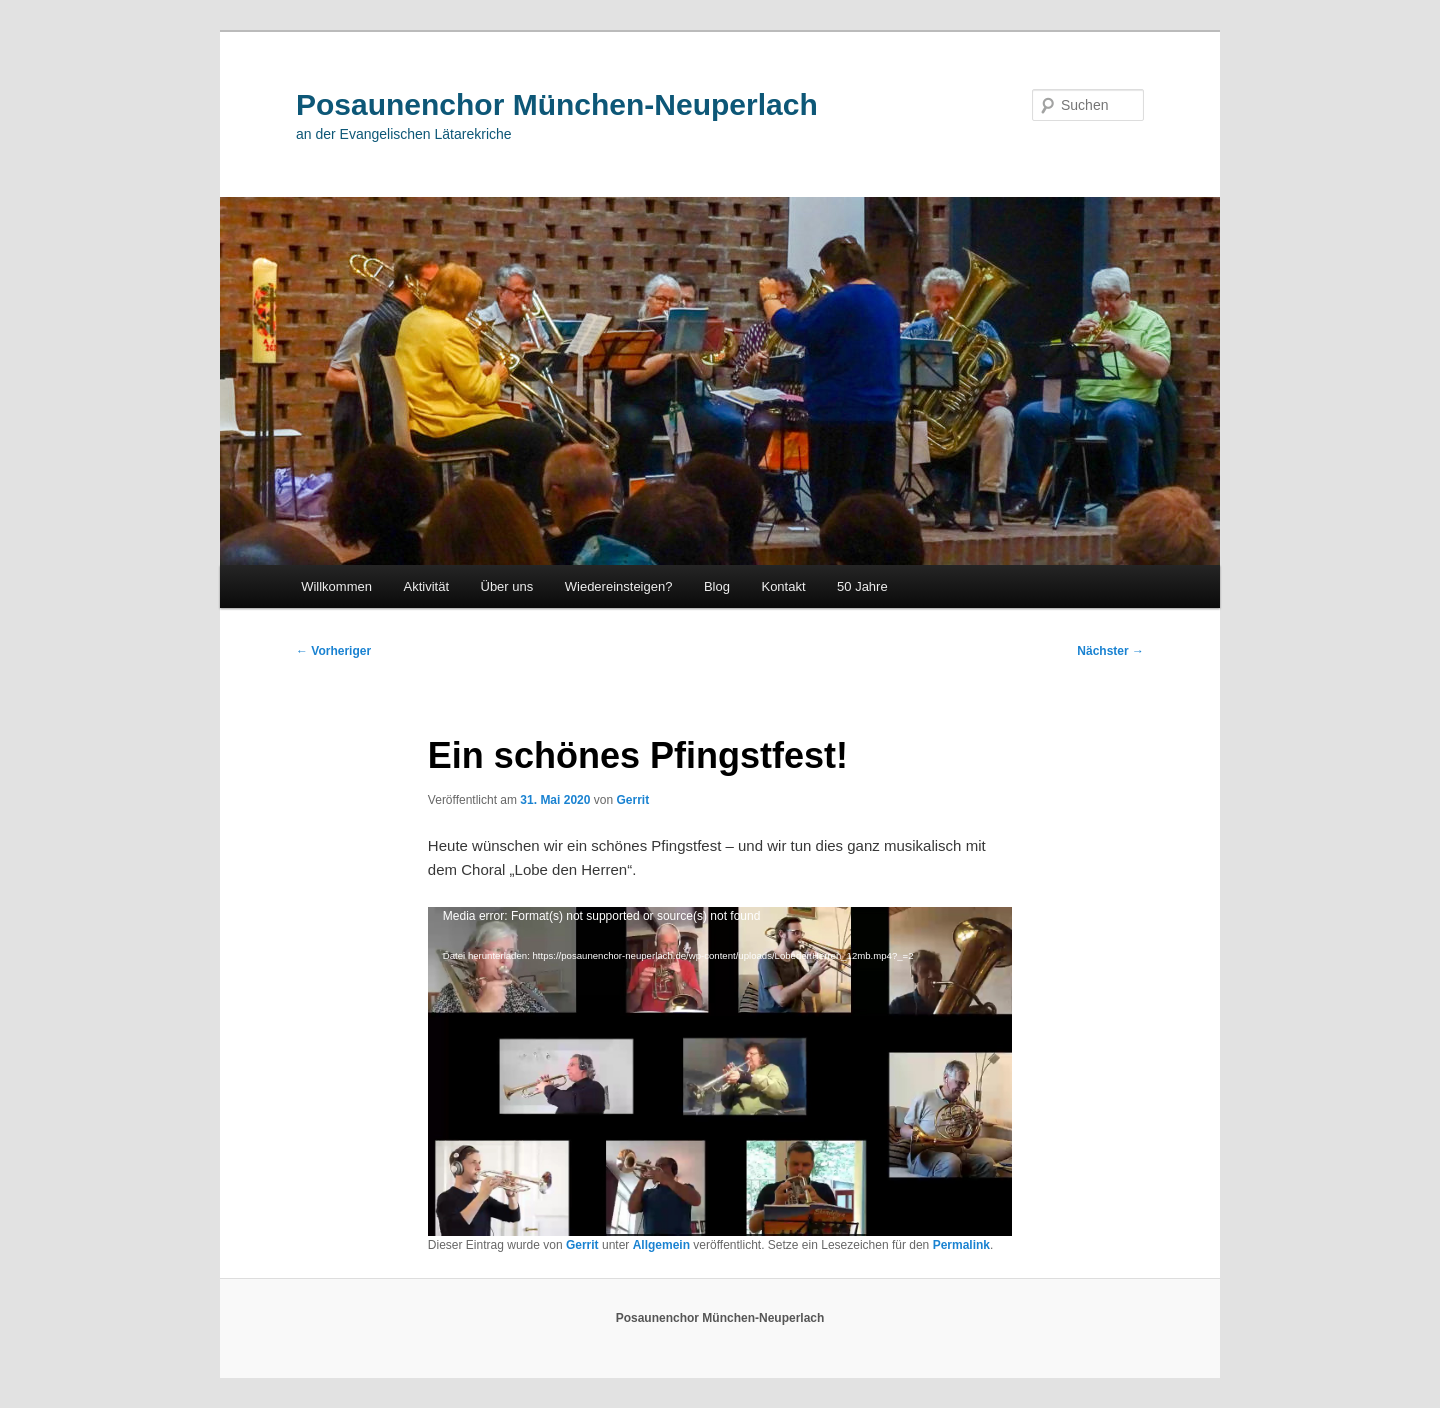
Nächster (1110, 651)
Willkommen (336, 586)
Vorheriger (333, 651)
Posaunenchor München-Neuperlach (557, 104)
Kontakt (783, 586)
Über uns (507, 586)
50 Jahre (862, 586)
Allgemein (661, 1245)
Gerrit (632, 800)
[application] (720, 1071)
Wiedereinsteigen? (619, 586)
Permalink (961, 1245)
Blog (717, 586)
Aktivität (426, 586)
